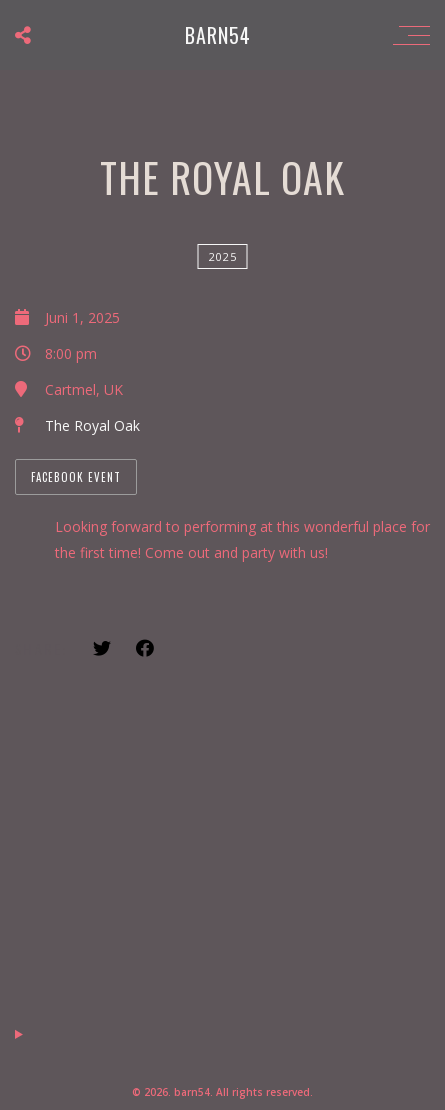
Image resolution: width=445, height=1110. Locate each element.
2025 (223, 256)
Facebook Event (76, 477)
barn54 (218, 35)
